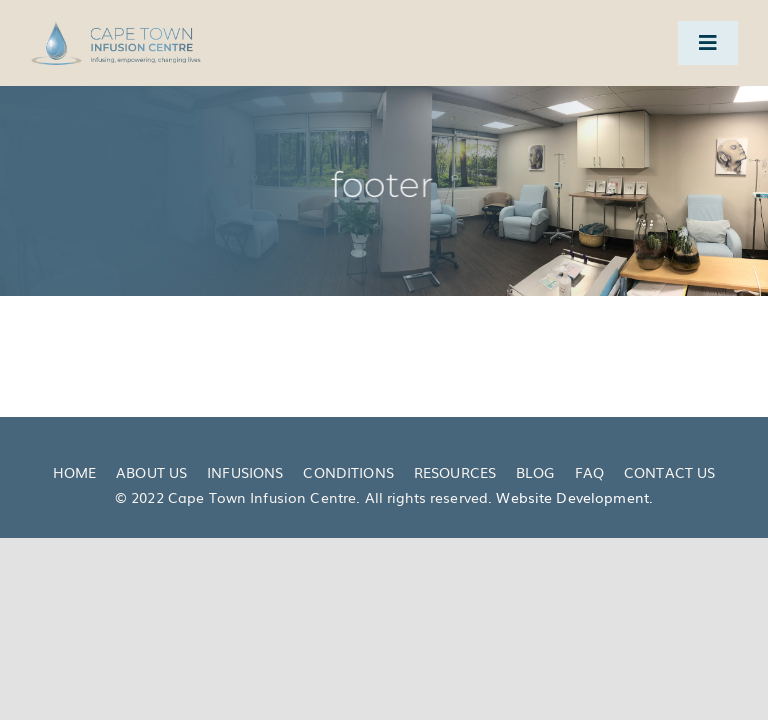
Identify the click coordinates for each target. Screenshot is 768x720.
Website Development (572, 497)
